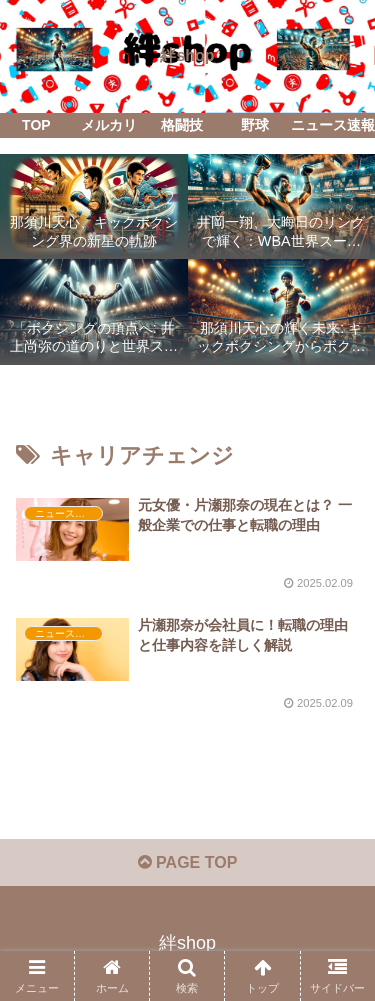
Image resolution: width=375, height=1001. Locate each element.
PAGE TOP (188, 862)
